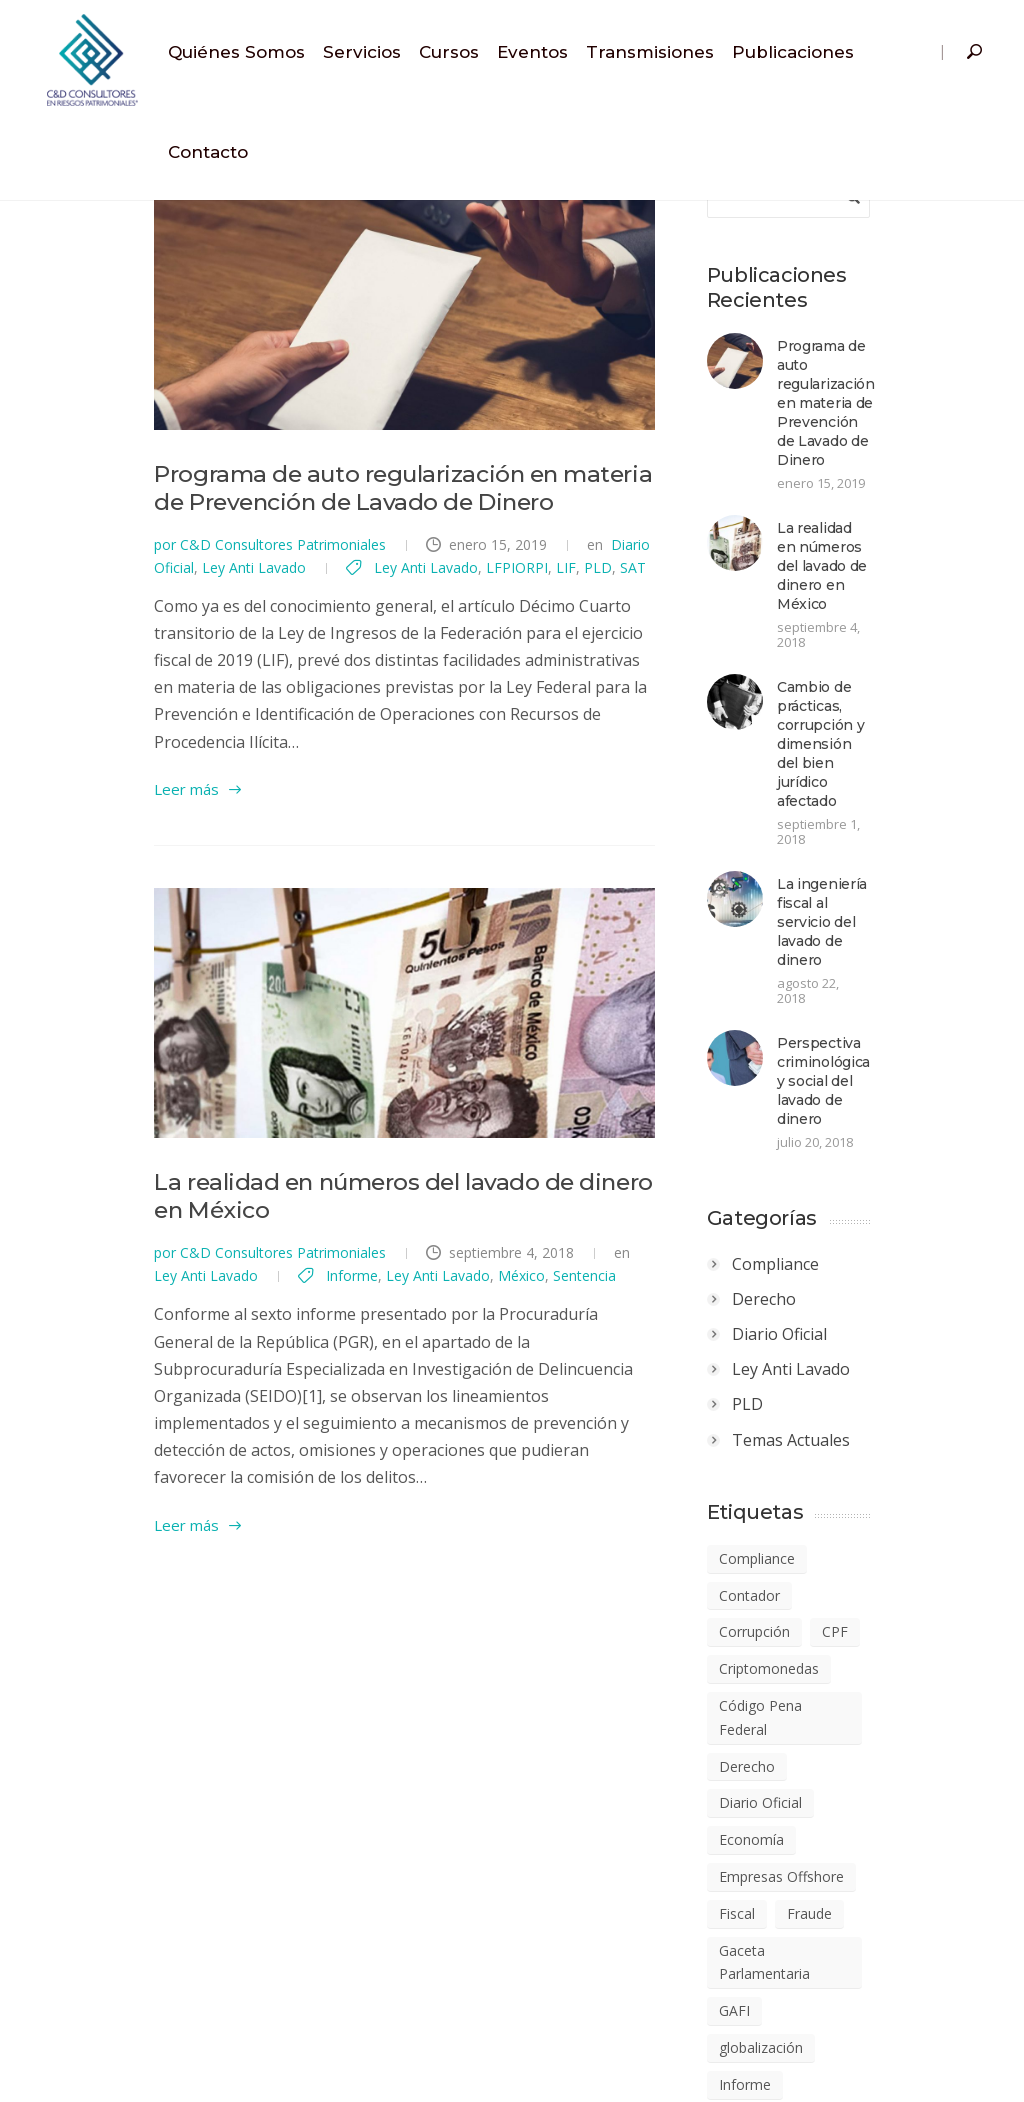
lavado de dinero (834, 1728)
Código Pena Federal (847, 1433)
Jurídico (887, 1691)
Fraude (870, 1580)
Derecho (825, 1064)
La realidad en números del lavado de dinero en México (351, 1295)
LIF (298, 650)
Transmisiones (650, 52)
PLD (330, 650)
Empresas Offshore (842, 1544)
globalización (885, 1654)
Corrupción (815, 1360)
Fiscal (798, 1580)
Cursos (449, 52)
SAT (365, 650)
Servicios (362, 52)
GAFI (795, 1654)
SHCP (798, 2022)
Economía (812, 1507)
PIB (922, 1838)
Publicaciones (793, 52)
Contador (918, 1323)
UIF (859, 2022)
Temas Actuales (852, 1205)
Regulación (875, 1875)
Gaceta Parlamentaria (850, 1617)
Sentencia (300, 1359)
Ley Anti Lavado (642, 627)
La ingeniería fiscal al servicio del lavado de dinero (909, 740)
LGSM (893, 1801)
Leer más (74, 818)
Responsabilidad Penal (852, 1912)
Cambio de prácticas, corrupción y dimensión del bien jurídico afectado (909, 624)
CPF (896, 1360)
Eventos (532, 52)
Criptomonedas (830, 1396)
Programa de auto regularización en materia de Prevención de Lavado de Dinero (900, 384)
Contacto (208, 152)
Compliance (836, 1029)
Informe (68, 1359)
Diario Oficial (540, 627)
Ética (917, 2022)
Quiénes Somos (236, 52)
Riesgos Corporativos (849, 1948)
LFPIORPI (249, 650)
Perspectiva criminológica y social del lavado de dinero (904, 855)
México (237, 1359)
